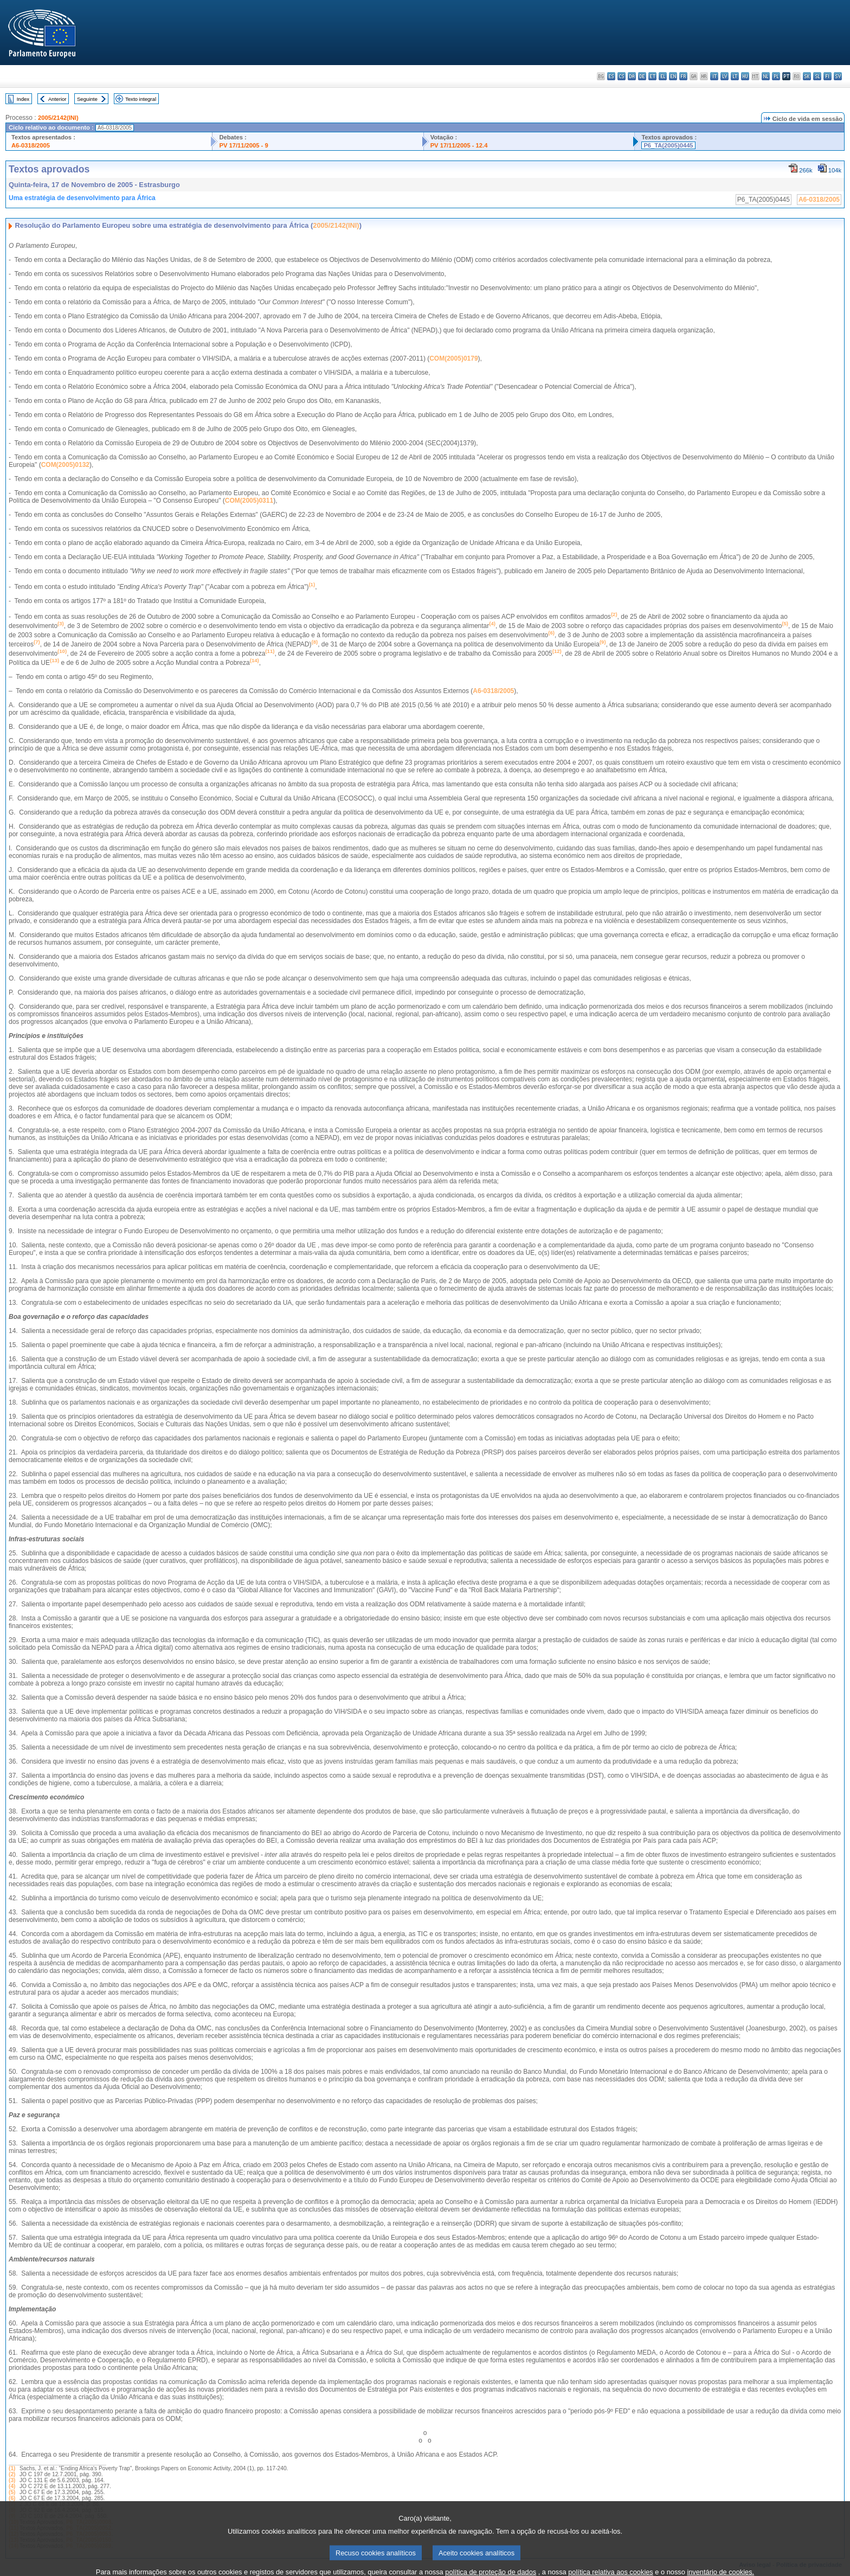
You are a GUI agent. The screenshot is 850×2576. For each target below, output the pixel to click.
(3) (12, 2480)
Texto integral (140, 99)
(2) (12, 2474)
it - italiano (714, 76)
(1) (12, 2468)
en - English (673, 76)
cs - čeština (621, 76)
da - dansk (632, 76)
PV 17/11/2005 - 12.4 (459, 145)
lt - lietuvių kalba (735, 76)
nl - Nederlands (766, 76)
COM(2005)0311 (249, 500)
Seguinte (87, 99)
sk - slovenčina (807, 76)
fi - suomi (827, 76)
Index (23, 99)
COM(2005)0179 (453, 358)
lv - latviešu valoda (724, 76)
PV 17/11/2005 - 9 (243, 145)
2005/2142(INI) (58, 117)
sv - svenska (838, 76)
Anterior (57, 99)
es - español (611, 76)
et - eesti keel (652, 76)
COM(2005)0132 (65, 465)
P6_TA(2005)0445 (668, 145)
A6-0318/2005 (30, 145)
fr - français (683, 76)
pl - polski (776, 76)
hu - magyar (745, 76)
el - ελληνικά (663, 76)
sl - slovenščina (817, 76)
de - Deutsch (642, 76)
